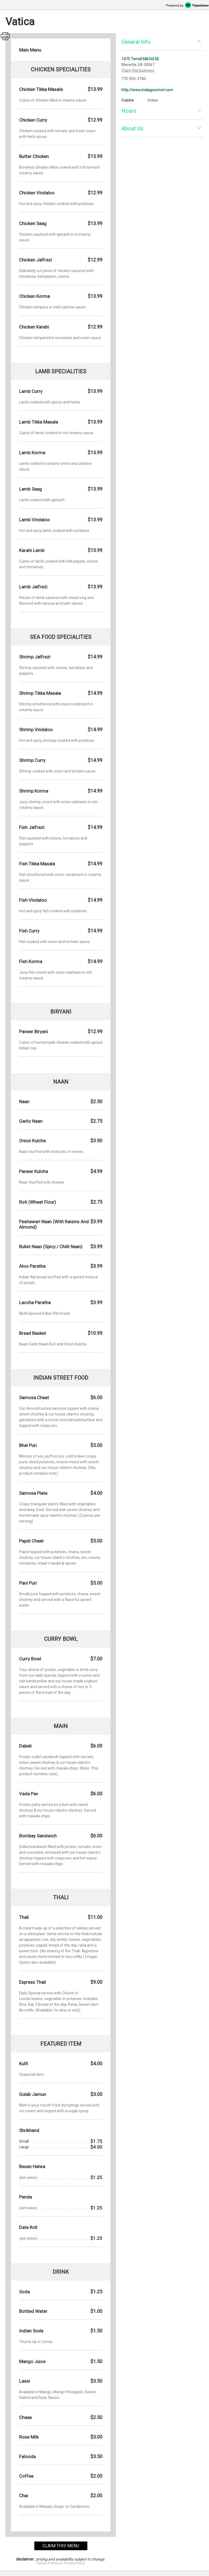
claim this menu (60, 2545)
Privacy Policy (74, 2563)
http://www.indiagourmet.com (147, 90)
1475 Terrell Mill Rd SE (140, 59)
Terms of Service (49, 2563)
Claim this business (137, 70)
